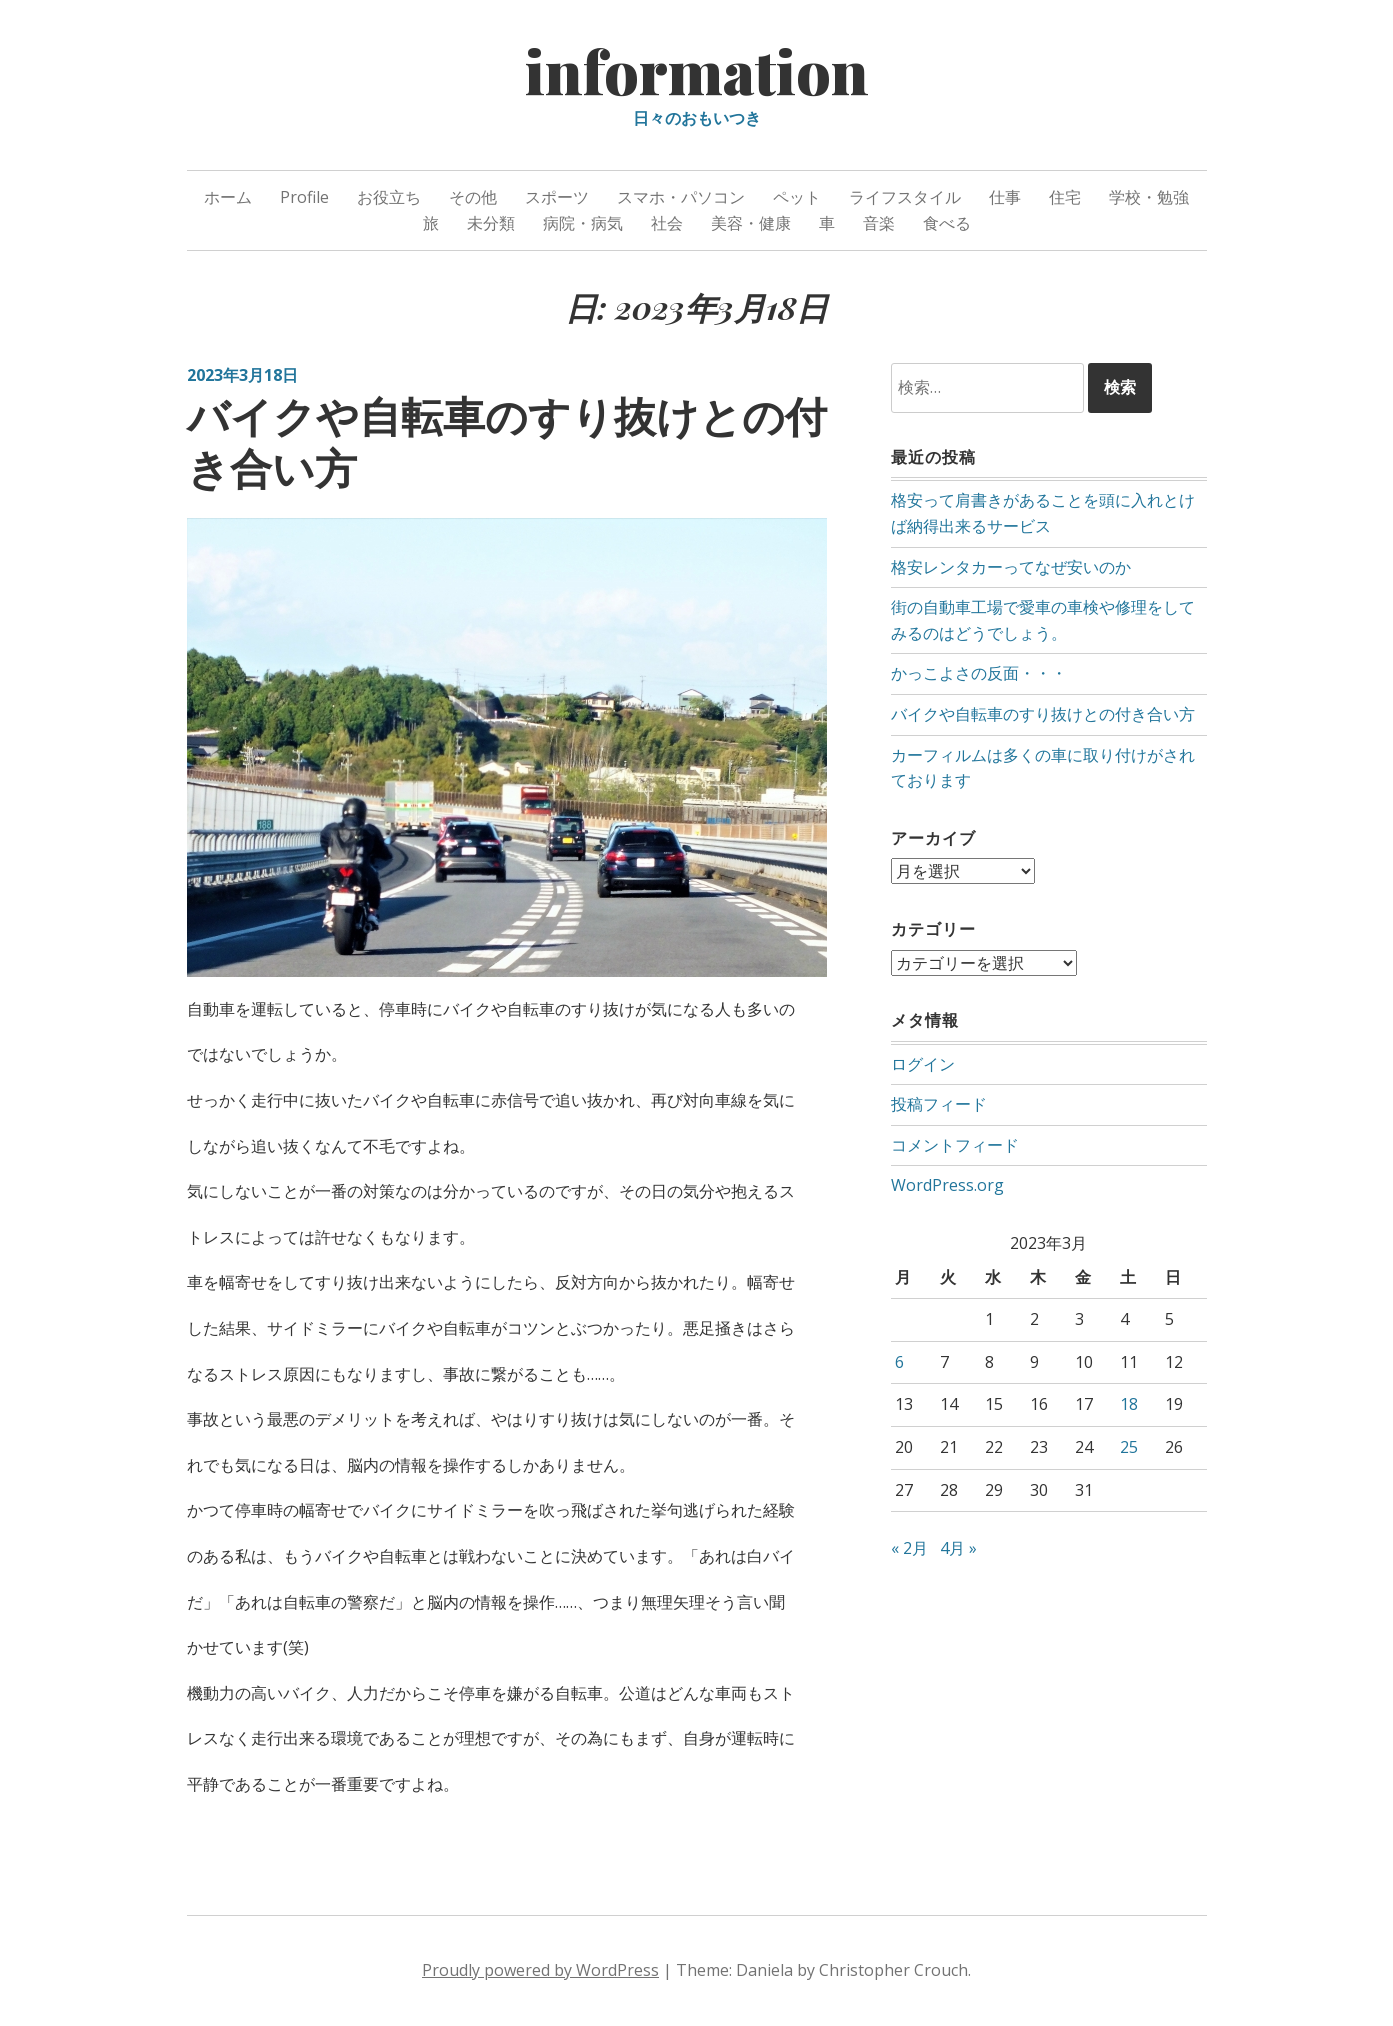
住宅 (1065, 197)
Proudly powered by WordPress (540, 1970)
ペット (797, 197)
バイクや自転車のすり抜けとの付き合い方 (507, 441)
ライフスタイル (905, 197)
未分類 (491, 223)
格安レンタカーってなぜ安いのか (1011, 567)
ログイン (923, 1063)
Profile (304, 197)
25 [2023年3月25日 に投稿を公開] (1129, 1446)
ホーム (228, 197)
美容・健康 (751, 223)
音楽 (879, 223)
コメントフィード (955, 1144)
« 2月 (909, 1547)
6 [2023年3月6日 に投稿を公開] (899, 1361)
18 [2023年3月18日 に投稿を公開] (1129, 1403)
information (697, 70)
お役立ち (389, 197)
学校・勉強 (1149, 197)
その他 (473, 197)
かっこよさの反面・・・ (979, 673)
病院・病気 (583, 223)
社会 (667, 223)
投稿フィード (939, 1103)
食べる (947, 223)
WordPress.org (947, 1184)
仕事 (1005, 197)
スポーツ (557, 197)
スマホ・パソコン (681, 197)
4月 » (958, 1547)
